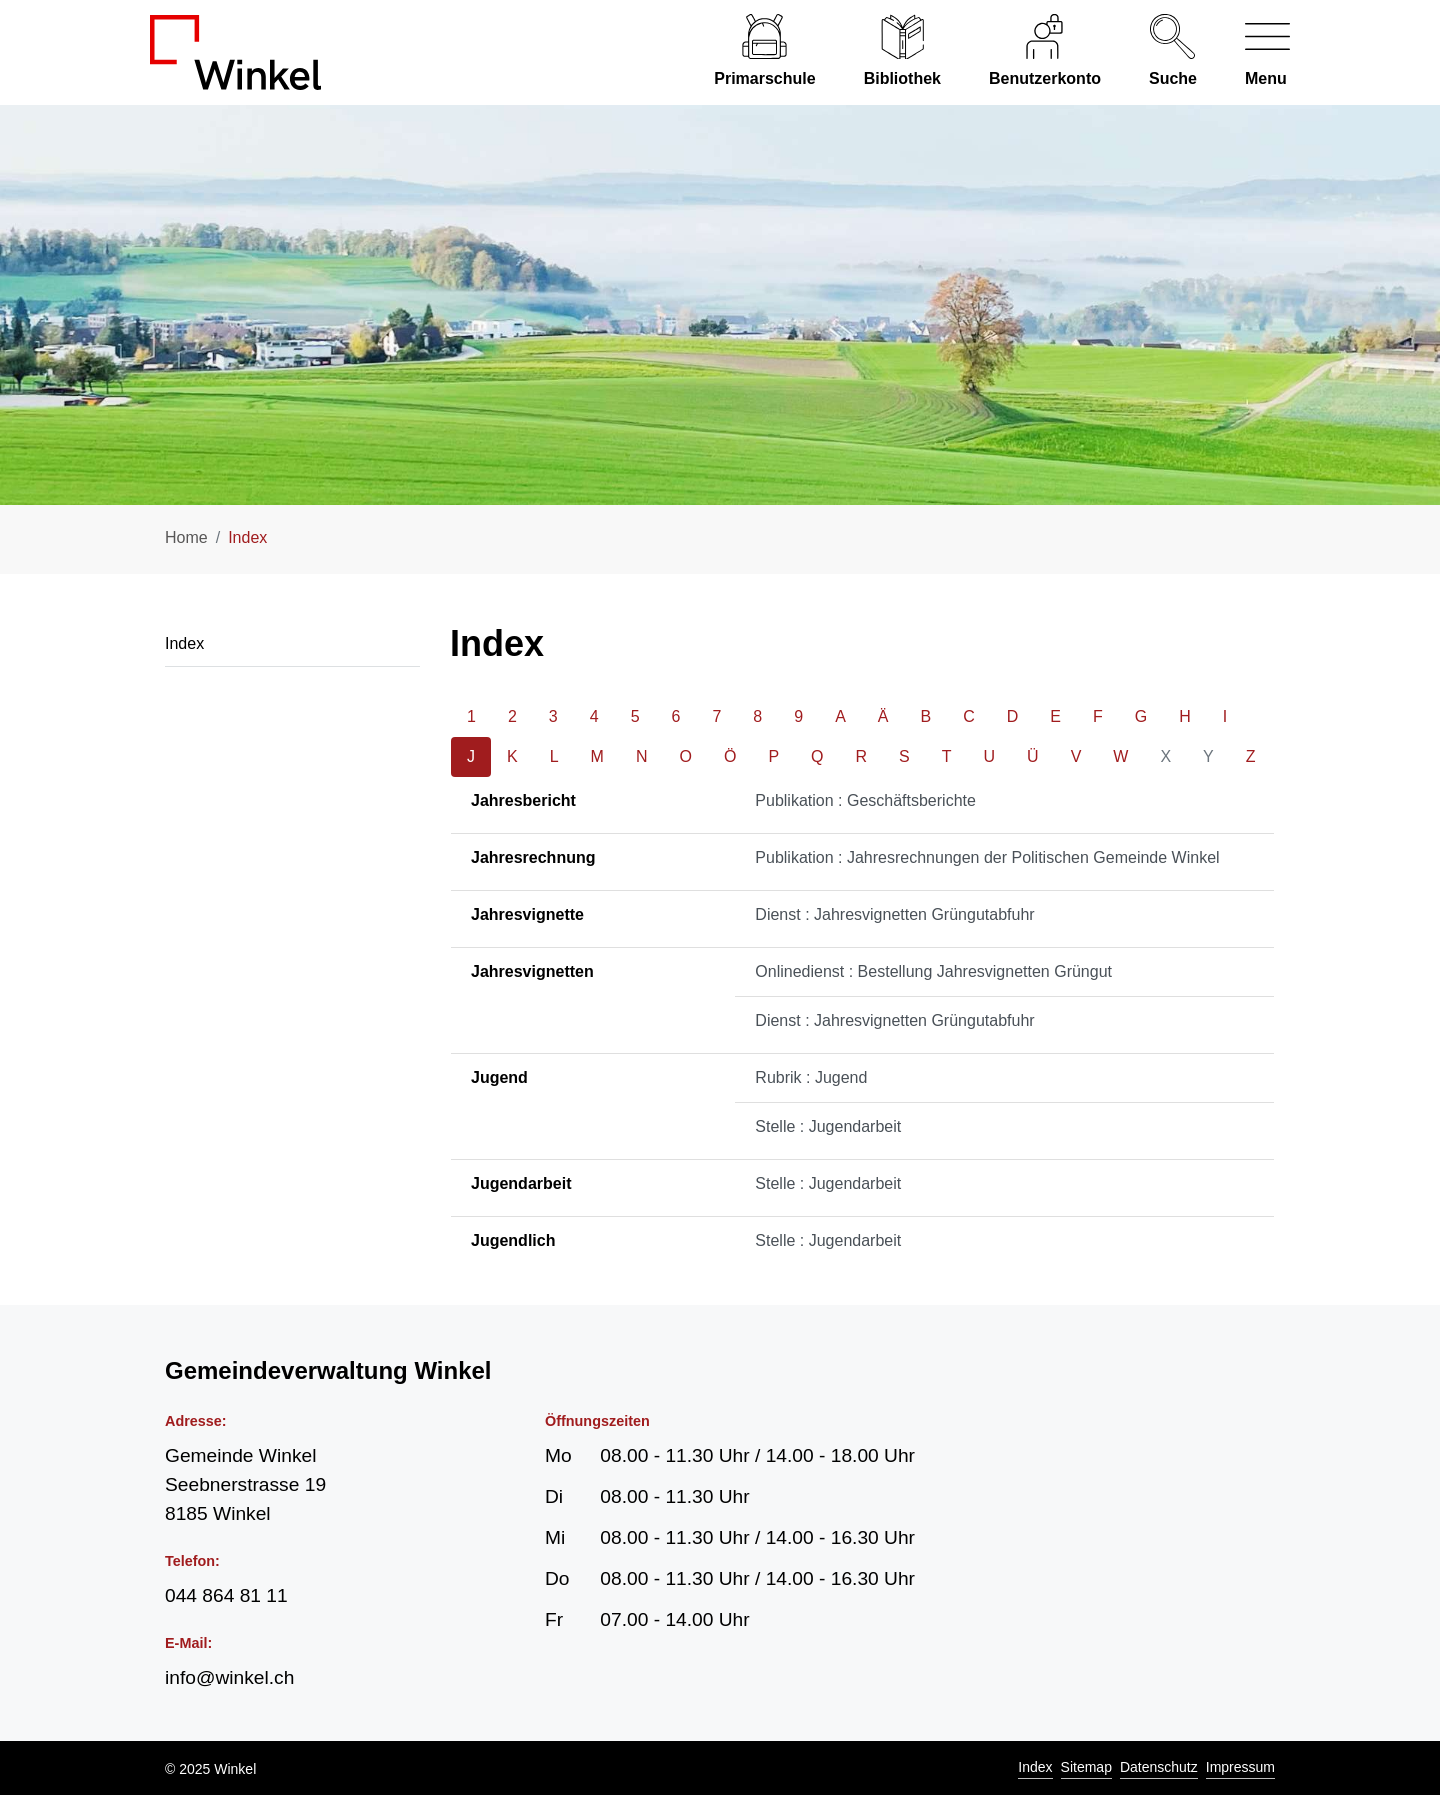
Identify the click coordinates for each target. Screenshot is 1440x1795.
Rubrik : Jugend (811, 1077)
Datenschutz (1159, 1767)
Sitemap (1086, 1767)
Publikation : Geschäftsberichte (865, 800)
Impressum (1240, 1767)
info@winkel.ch (229, 1677)
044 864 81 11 (226, 1595)
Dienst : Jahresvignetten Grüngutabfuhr (894, 914)
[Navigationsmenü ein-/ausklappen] (1255, 52)
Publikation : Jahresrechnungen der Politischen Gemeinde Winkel (987, 857)
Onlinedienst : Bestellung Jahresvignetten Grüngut (933, 971)
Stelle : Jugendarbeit (828, 1126)
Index (1035, 1767)
